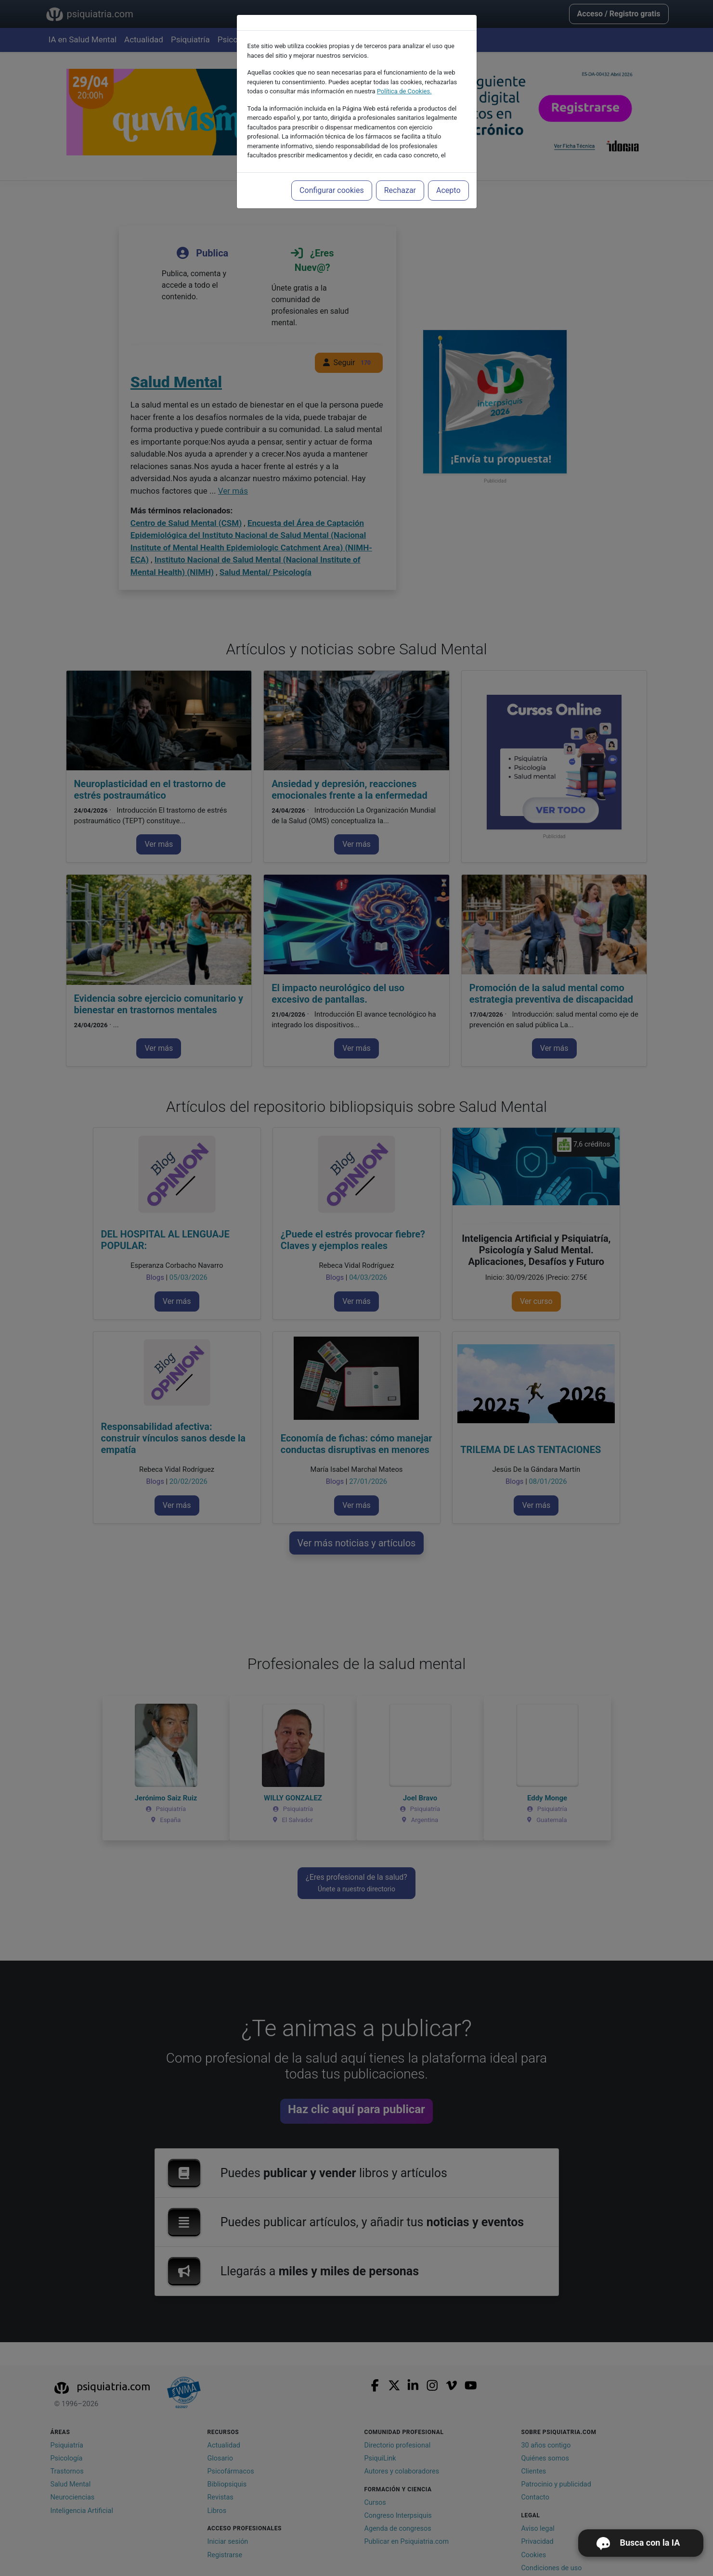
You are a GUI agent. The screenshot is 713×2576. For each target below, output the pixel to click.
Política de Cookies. (404, 91)
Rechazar (400, 190)
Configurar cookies (331, 190)
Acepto (448, 190)
